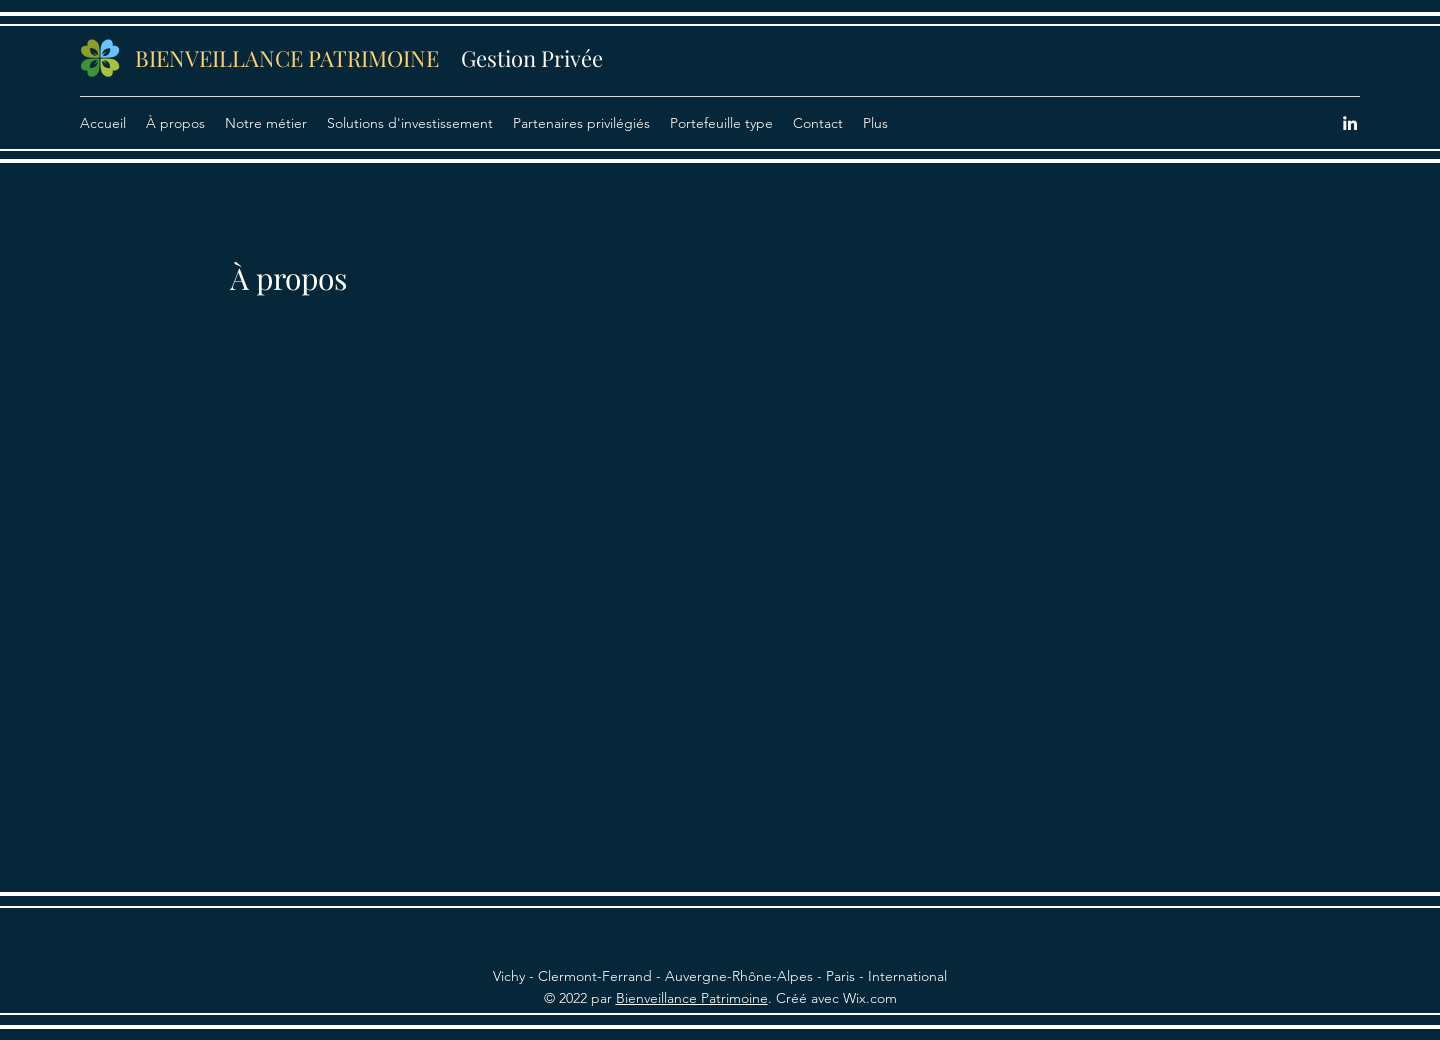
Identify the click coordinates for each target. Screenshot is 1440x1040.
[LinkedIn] (1350, 123)
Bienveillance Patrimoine (692, 998)
